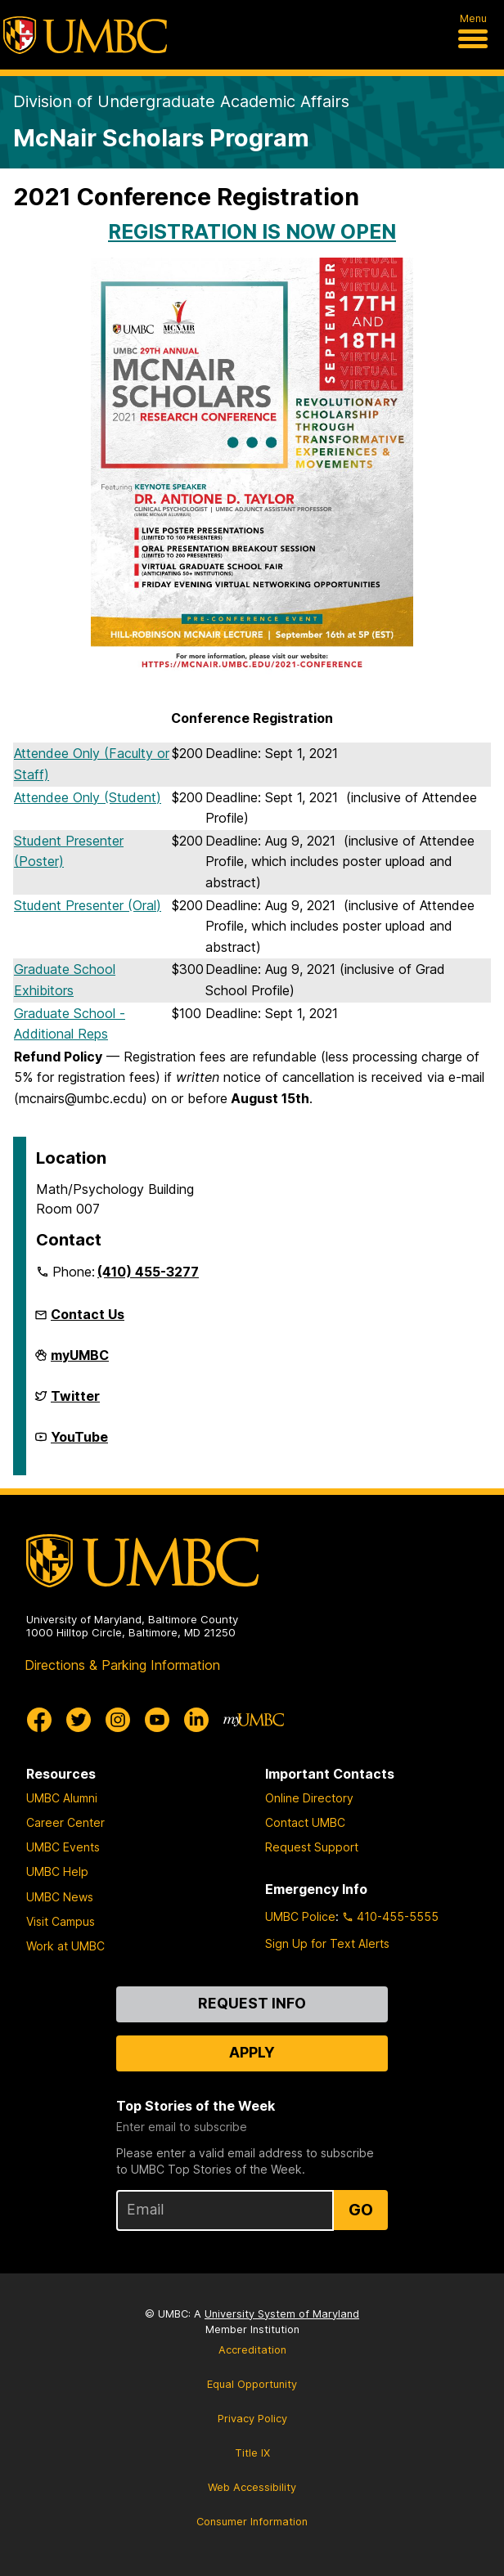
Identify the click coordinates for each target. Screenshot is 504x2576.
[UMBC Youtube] (157, 1720)
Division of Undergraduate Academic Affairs (181, 101)
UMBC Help (57, 1871)
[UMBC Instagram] (118, 1720)
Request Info (252, 2003)
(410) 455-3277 (148, 1271)
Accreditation (252, 2350)
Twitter (75, 1402)
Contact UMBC (305, 1822)
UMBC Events (63, 1847)
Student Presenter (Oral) (87, 905)
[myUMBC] (254, 1720)
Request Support (311, 1847)
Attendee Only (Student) (87, 797)
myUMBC (80, 1361)
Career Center (65, 1822)
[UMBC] (85, 35)
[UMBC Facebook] (39, 1720)
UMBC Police (300, 1916)
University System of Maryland (282, 2314)
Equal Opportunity (252, 2384)
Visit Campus (60, 1921)
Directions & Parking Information (122, 1665)
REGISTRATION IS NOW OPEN (252, 231)
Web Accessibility (252, 2487)
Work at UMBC (65, 1946)
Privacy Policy (252, 2418)
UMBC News (59, 1897)
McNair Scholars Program (161, 137)
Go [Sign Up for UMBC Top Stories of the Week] (361, 2209)
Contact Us (87, 1314)
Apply (252, 2052)
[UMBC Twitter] (79, 1720)
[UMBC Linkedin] (196, 1720)
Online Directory (309, 1798)
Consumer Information (252, 2521)
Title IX (252, 2453)
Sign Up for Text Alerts (327, 1943)
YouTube (79, 1443)
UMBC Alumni (61, 1798)
